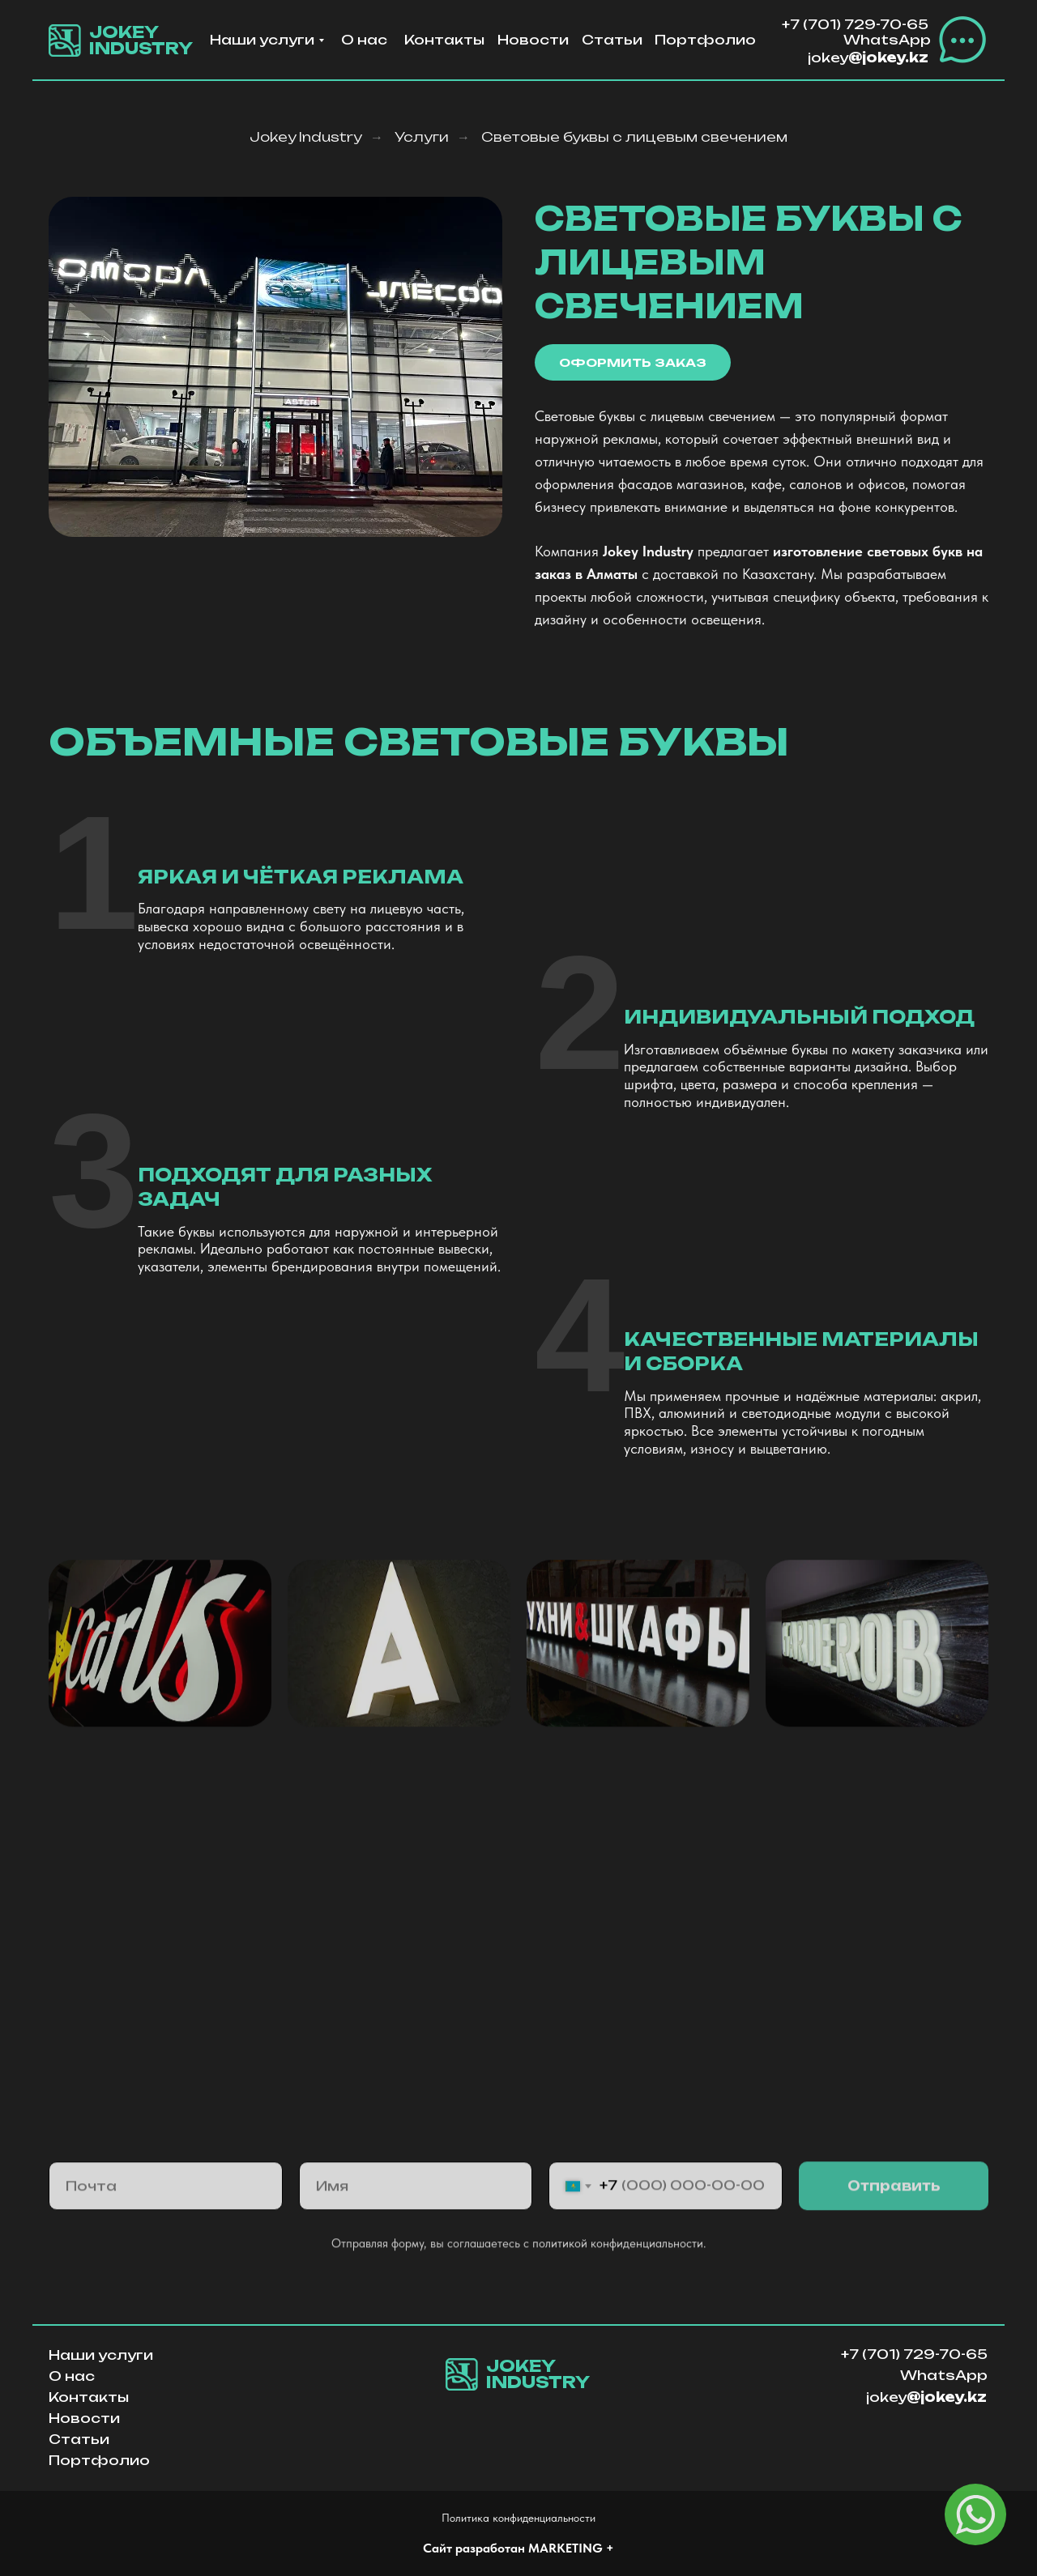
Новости (533, 40)
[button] (962, 40)
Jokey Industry (306, 137)
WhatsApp (887, 40)
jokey (868, 57)
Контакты (444, 40)
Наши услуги (262, 40)
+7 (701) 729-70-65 (855, 24)
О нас (364, 40)
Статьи (612, 40)
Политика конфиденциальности (518, 2517)
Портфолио (705, 40)
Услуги (422, 137)
